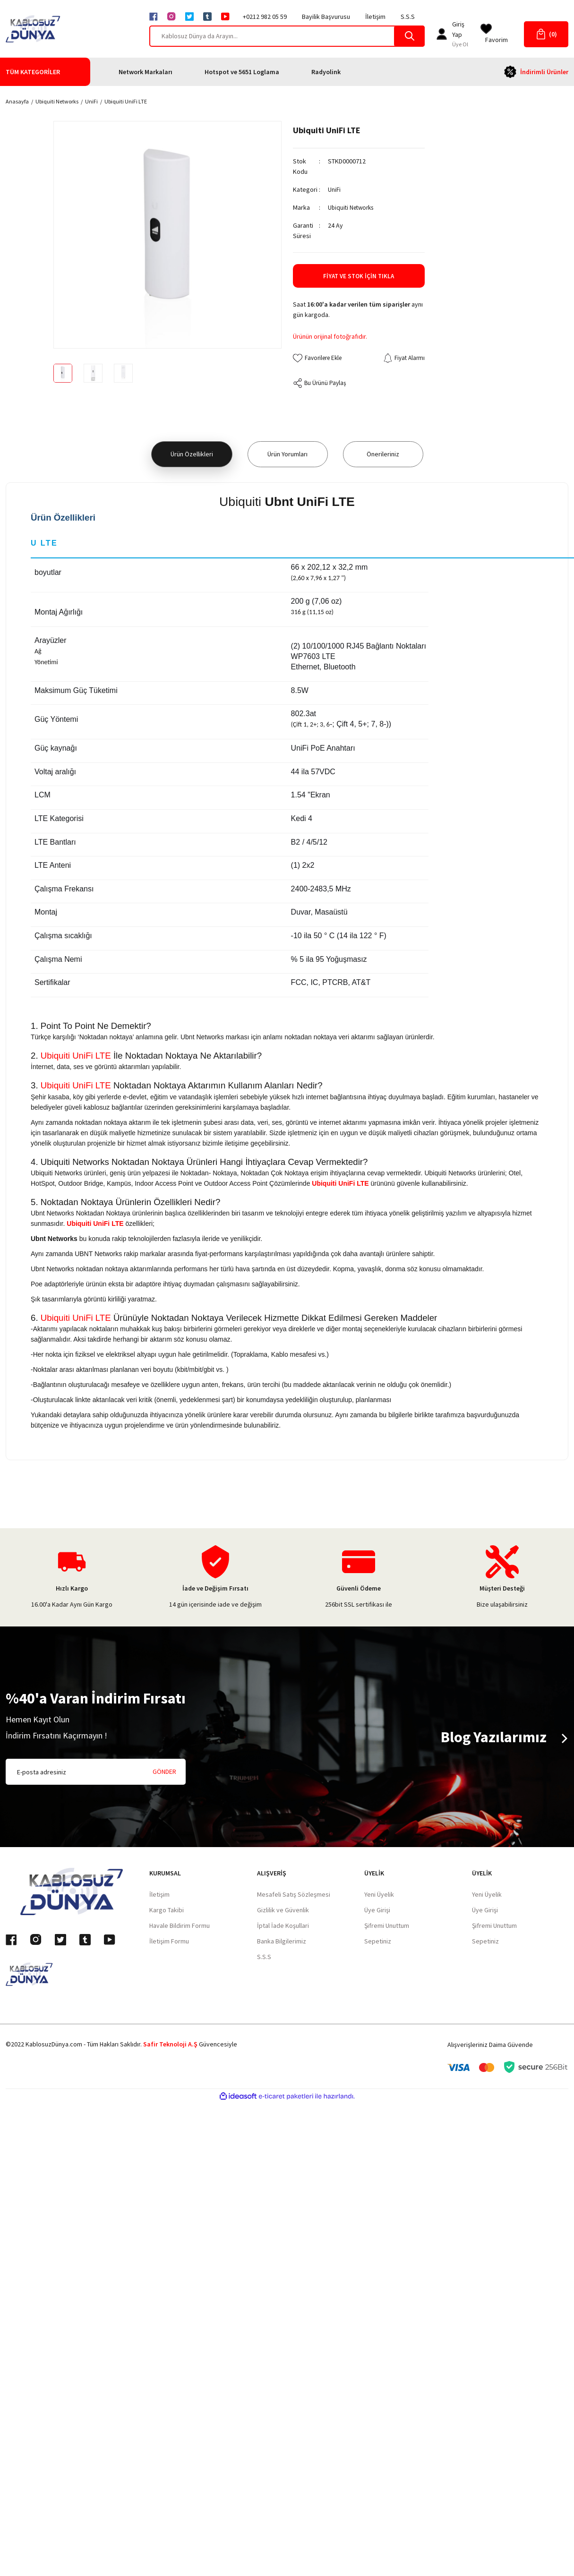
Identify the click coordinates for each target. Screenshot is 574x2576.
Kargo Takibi (166, 1911)
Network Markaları (145, 72)
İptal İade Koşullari (283, 1926)
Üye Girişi (377, 1911)
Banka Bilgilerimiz (281, 1942)
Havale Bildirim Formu (179, 1926)
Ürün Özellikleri (192, 455)
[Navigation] (48, 72)
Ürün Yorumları (287, 455)
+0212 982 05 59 (265, 16)
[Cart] (546, 34)
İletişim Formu (169, 1942)
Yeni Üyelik (379, 1895)
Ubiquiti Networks (353, 207)
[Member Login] (441, 34)
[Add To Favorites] (320, 358)
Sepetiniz (377, 1942)
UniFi (334, 189)
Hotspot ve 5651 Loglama (242, 72)
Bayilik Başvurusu (326, 16)
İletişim (375, 16)
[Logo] (33, 29)
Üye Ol (460, 44)
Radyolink (326, 72)
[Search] (287, 36)
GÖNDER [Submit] (164, 1772)
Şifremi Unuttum (386, 1926)
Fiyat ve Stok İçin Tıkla (358, 276)
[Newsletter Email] (96, 1773)
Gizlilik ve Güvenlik (283, 1911)
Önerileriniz (383, 455)
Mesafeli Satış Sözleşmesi (293, 1895)
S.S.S (408, 16)
